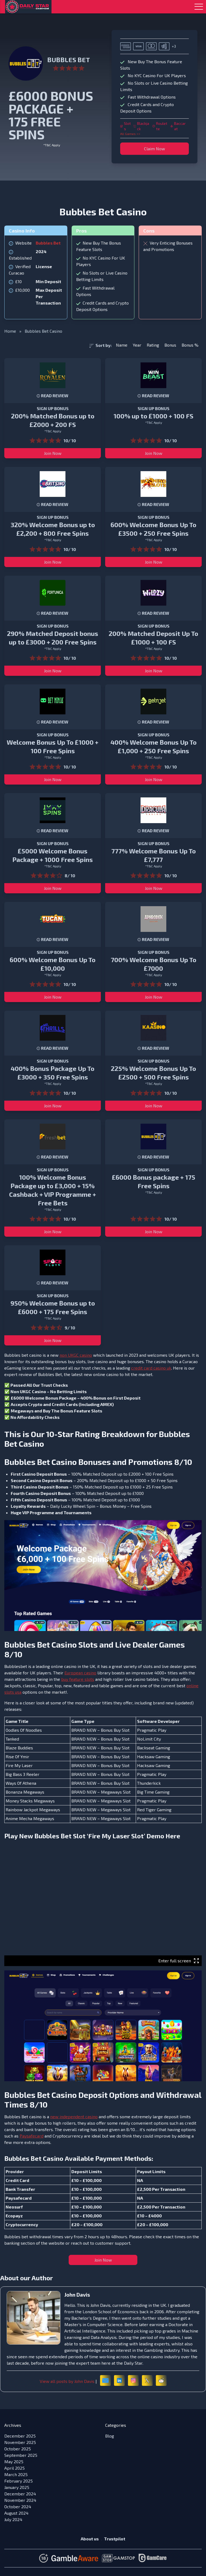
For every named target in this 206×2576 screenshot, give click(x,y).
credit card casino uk (151, 1367)
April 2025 (14, 2467)
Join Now (52, 453)
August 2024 (16, 2512)
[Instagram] (133, 2380)
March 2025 (16, 2474)
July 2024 (13, 2519)
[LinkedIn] (119, 2380)
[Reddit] (161, 2380)
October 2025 (17, 2448)
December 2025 (20, 2435)
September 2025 (20, 2455)
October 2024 (17, 2506)
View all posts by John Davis (67, 2381)
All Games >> (130, 134)
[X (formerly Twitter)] (147, 2380)
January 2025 (16, 2487)
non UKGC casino (76, 1355)
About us (90, 2538)
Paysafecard (31, 2135)
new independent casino (74, 2116)
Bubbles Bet (48, 242)
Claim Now (154, 148)
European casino (80, 1672)
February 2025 (18, 2480)
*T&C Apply (51, 145)
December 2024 (20, 2493)
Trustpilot (114, 2538)
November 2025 (20, 2442)
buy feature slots (77, 1679)
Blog (109, 2435)
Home (10, 330)
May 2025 (13, 2461)
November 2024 (20, 2500)
